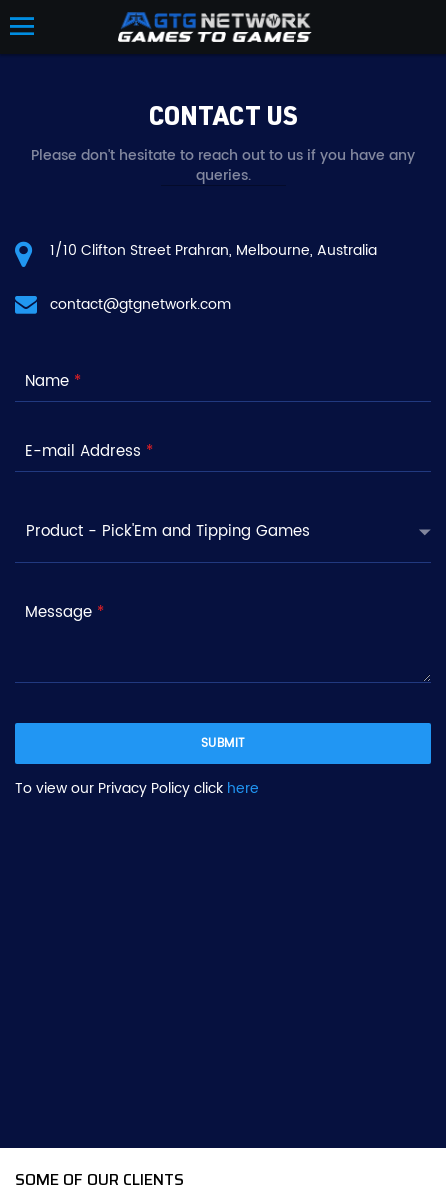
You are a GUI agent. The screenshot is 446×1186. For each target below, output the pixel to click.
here (243, 788)
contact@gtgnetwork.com (140, 304)
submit (223, 743)
